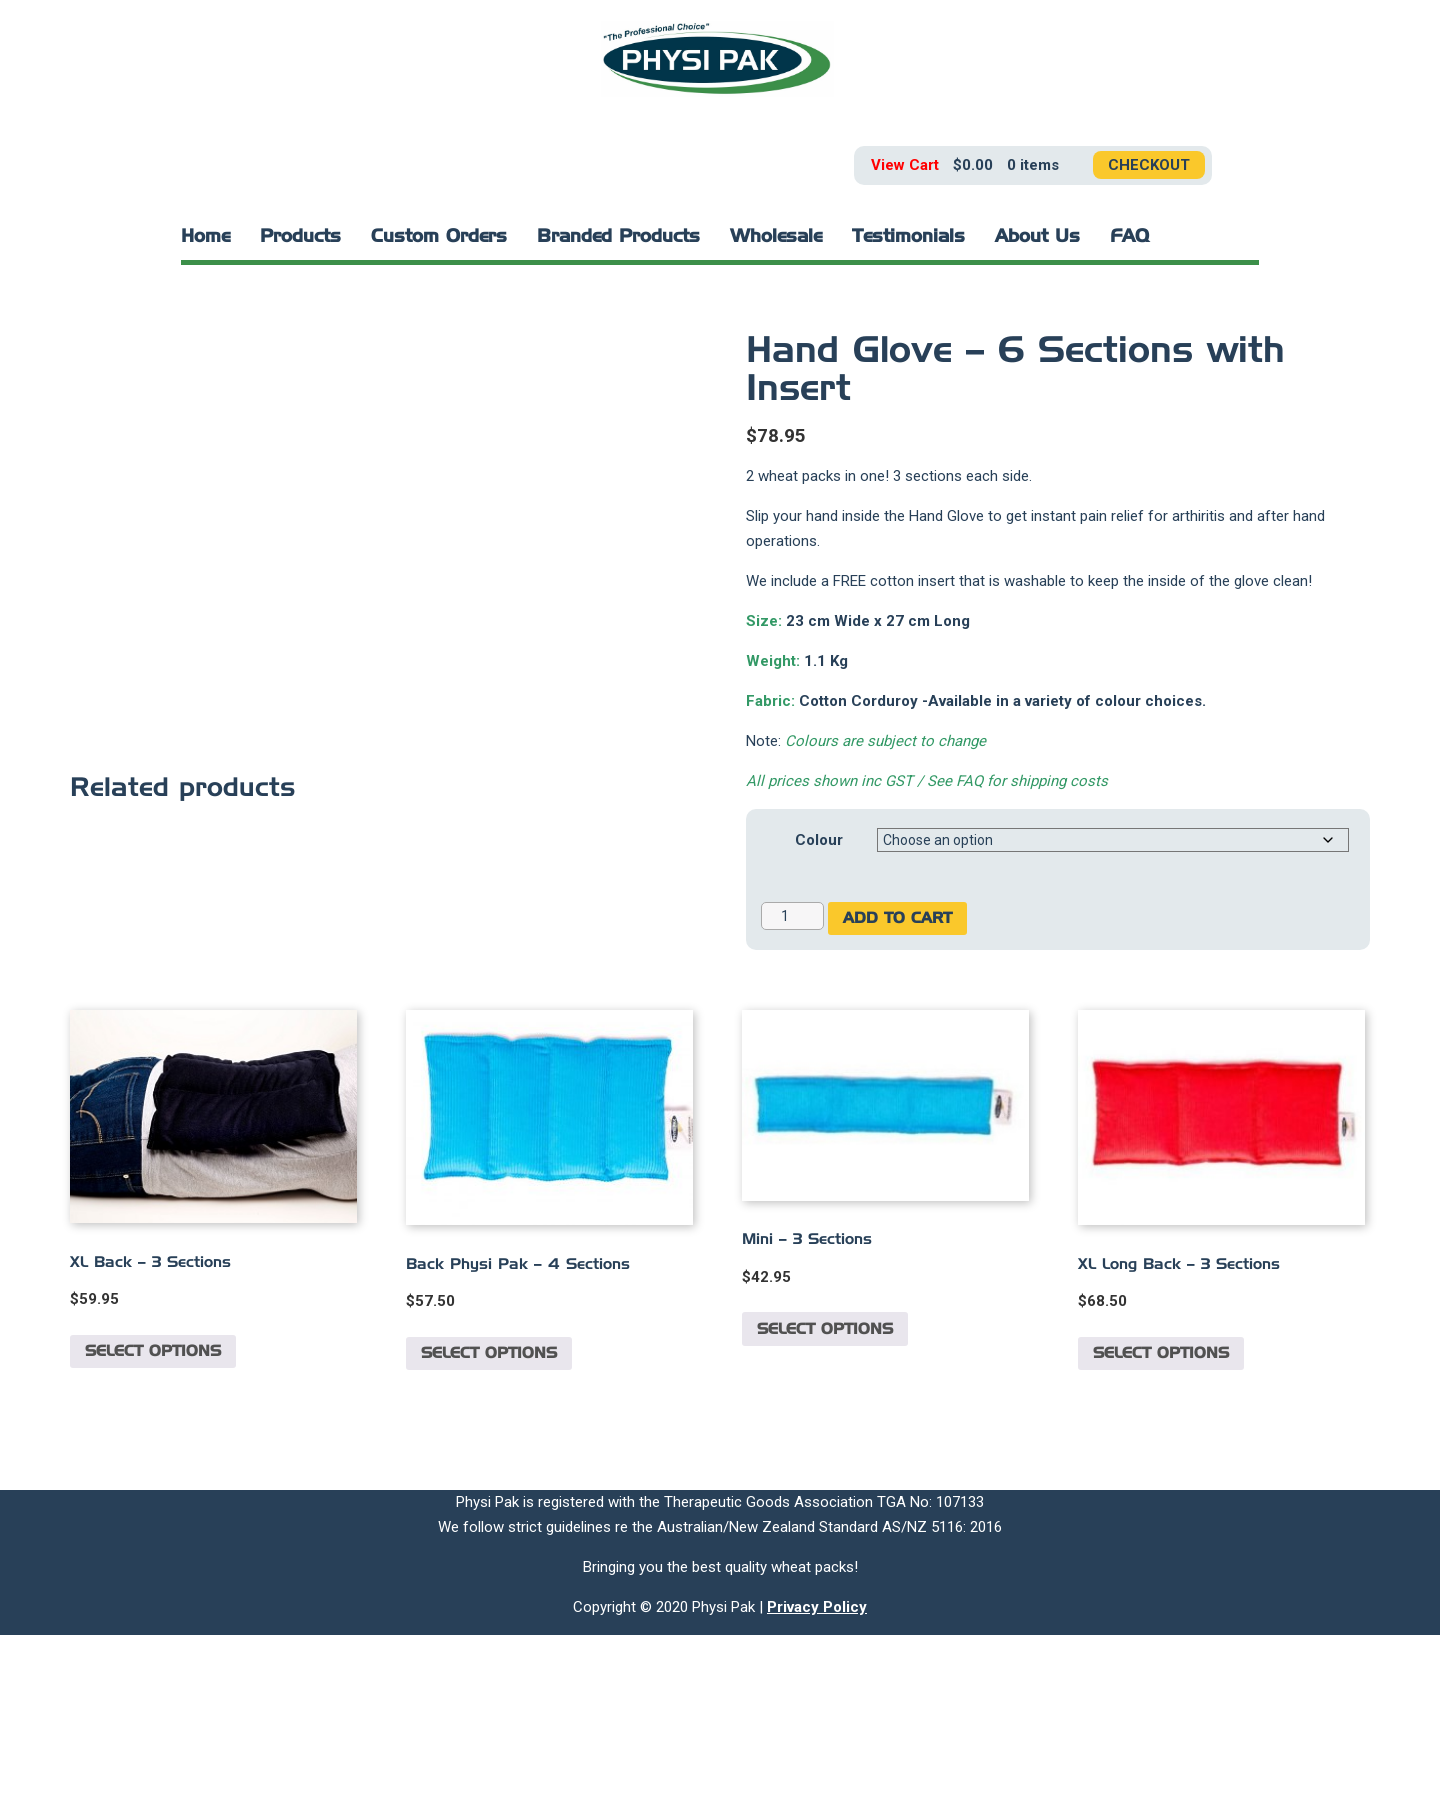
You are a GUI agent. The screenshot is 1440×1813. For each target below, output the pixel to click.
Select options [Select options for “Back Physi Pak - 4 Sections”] (489, 1531)
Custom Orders (439, 237)
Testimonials (908, 237)
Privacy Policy (817, 1785)
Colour (819, 840)
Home (205, 237)
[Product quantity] (792, 916)
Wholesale (776, 237)
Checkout (1149, 165)
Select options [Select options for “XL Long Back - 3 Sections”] (1161, 1531)
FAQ (1129, 237)
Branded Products (618, 237)
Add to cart (897, 918)
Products (300, 237)
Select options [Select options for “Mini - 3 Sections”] (825, 1506)
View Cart (905, 165)
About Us (1037, 237)
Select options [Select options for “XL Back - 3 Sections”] (153, 1529)
